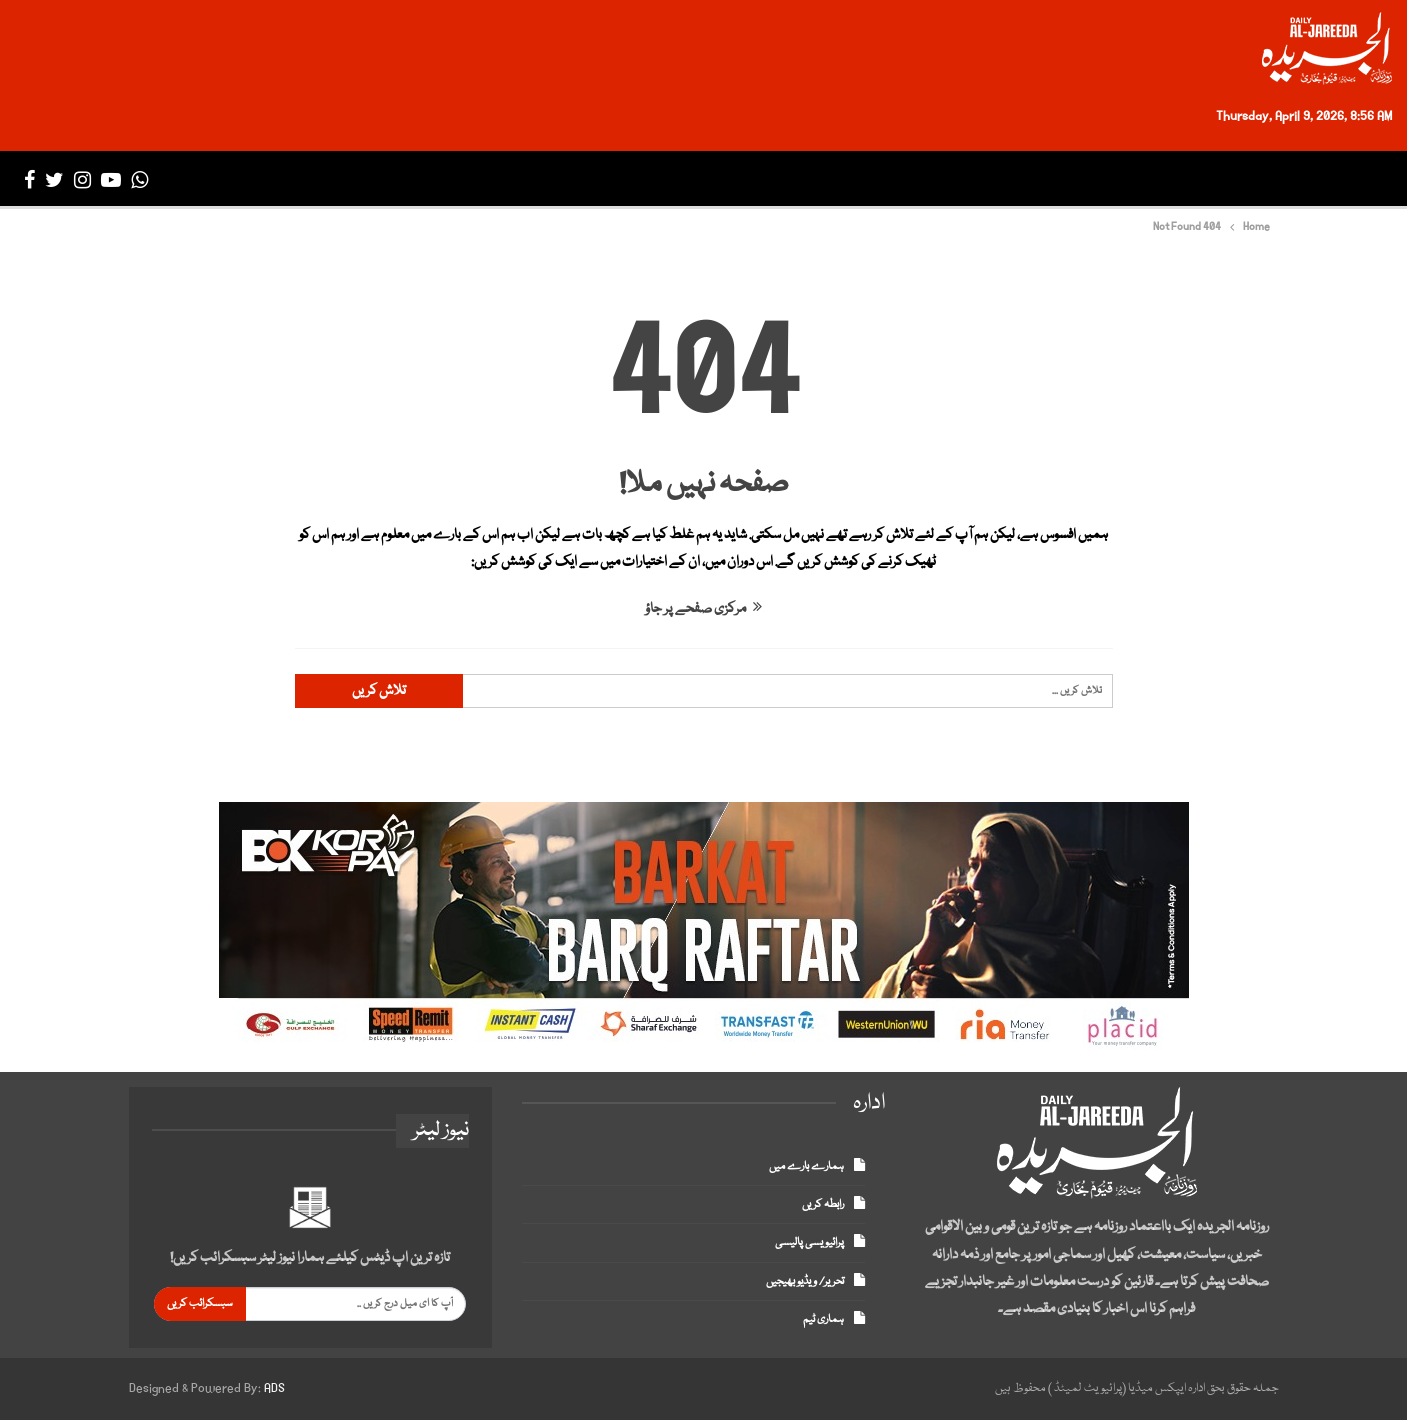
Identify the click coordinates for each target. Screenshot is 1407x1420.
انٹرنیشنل (1071, 179)
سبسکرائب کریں (200, 1303)
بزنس (993, 179)
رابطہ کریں (823, 1204)
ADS (274, 1388)
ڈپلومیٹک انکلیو (709, 179)
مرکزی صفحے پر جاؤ (703, 609)
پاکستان (1172, 179)
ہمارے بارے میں (806, 1166)
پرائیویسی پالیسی (809, 1242)
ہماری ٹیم (823, 1319)
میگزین (602, 179)
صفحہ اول (1339, 179)
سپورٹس (921, 179)
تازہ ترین (1252, 179)
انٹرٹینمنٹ (829, 179)
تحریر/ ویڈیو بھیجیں (805, 1281)
